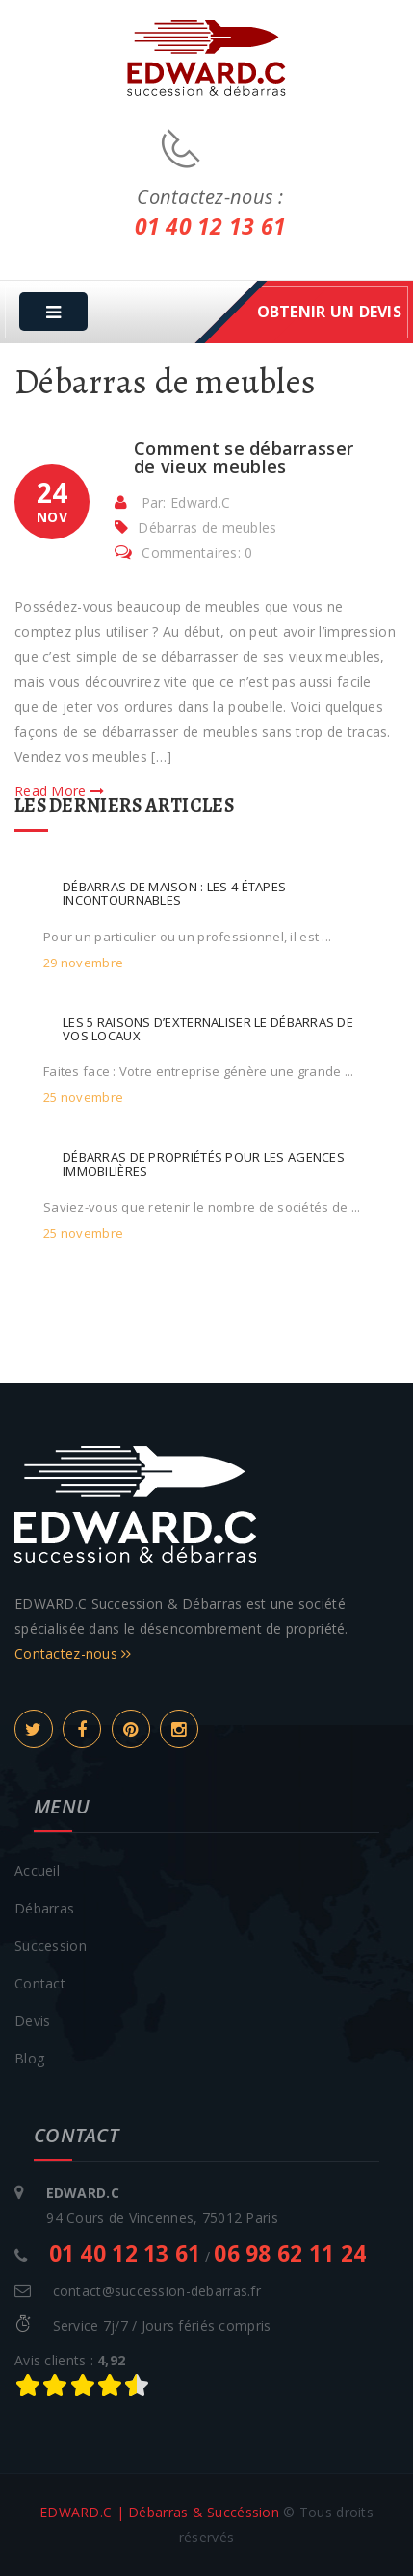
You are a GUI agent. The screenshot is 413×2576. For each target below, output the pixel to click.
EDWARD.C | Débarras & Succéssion (159, 2512)
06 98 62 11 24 (290, 2253)
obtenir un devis (329, 311)
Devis (32, 2021)
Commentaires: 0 (183, 552)
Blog (29, 2058)
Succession (50, 1946)
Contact (39, 1983)
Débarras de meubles (207, 527)
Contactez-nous (73, 1653)
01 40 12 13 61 (211, 226)
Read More (59, 791)
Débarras (44, 1908)
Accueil (37, 1871)
